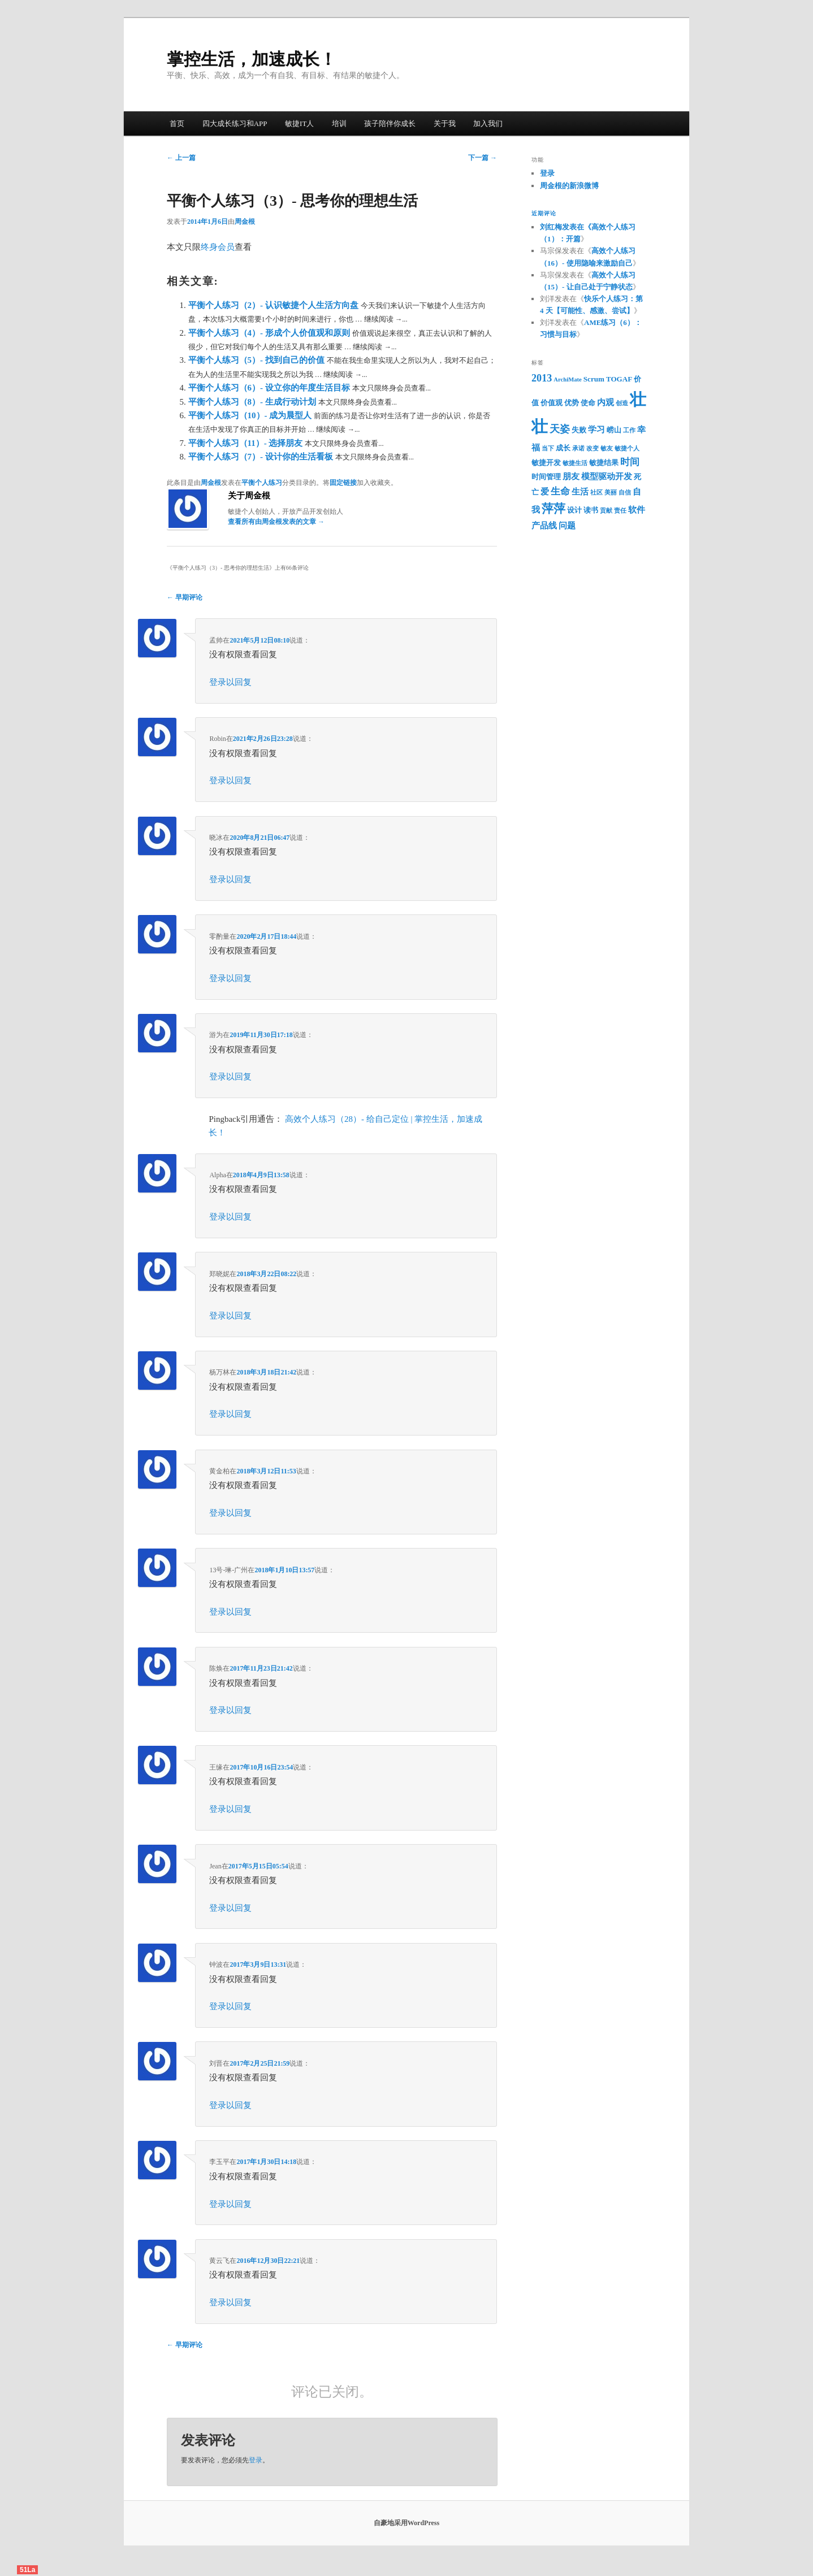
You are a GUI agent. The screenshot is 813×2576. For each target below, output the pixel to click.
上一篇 (181, 158)
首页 (177, 123)
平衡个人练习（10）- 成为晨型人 (251, 415)
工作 (629, 430)
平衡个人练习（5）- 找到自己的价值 (257, 360)
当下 (548, 448)
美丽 (610, 492)
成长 (563, 448)
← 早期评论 (184, 597)
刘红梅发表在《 (565, 227)
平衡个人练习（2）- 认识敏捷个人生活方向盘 (274, 305)
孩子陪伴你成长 (390, 123)
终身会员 (218, 246)
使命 (588, 402)
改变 (592, 448)
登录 (255, 2460)
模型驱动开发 (606, 476)
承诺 (578, 448)
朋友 (571, 476)
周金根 (245, 221)
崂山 (614, 430)
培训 (339, 123)
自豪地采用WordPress (406, 2523)
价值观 (551, 402)
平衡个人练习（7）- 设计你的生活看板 (261, 456)
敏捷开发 (546, 462)
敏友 (606, 448)
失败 (579, 430)
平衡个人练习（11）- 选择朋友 (246, 443)
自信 (625, 492)
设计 (574, 510)
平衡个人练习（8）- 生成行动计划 (253, 401)
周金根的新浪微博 (569, 185)
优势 (571, 402)
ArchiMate (567, 379)
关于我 (445, 123)
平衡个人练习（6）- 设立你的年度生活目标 (270, 387)
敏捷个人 (627, 448)
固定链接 (343, 483)
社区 (596, 492)
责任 (620, 511)
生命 (560, 491)
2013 (541, 378)
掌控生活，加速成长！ (251, 59)
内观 (605, 402)
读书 (590, 510)
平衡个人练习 (261, 483)
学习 (596, 429)
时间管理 (546, 476)
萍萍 (553, 508)
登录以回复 (230, 682)
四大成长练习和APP (234, 123)
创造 (622, 403)
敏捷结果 (604, 462)
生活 (580, 491)
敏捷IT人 (299, 123)
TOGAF (619, 379)
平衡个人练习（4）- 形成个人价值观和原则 (270, 332)
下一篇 (482, 158)
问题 (567, 525)
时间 (629, 462)
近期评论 (543, 213)
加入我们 (488, 123)
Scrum (593, 379)
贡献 (606, 511)
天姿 (560, 429)
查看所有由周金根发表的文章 (276, 522)
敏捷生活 (575, 463)
